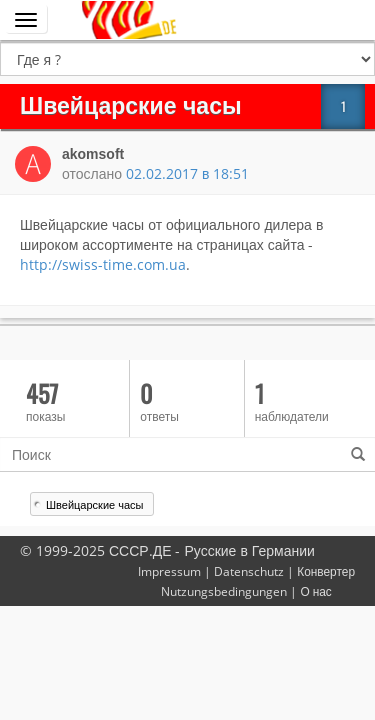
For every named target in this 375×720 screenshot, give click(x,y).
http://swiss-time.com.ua (103, 264)
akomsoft (93, 154)
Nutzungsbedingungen (224, 591)
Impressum (169, 571)
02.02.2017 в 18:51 (187, 173)
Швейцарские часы (94, 504)
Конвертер (326, 571)
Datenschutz (249, 571)
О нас (315, 591)
